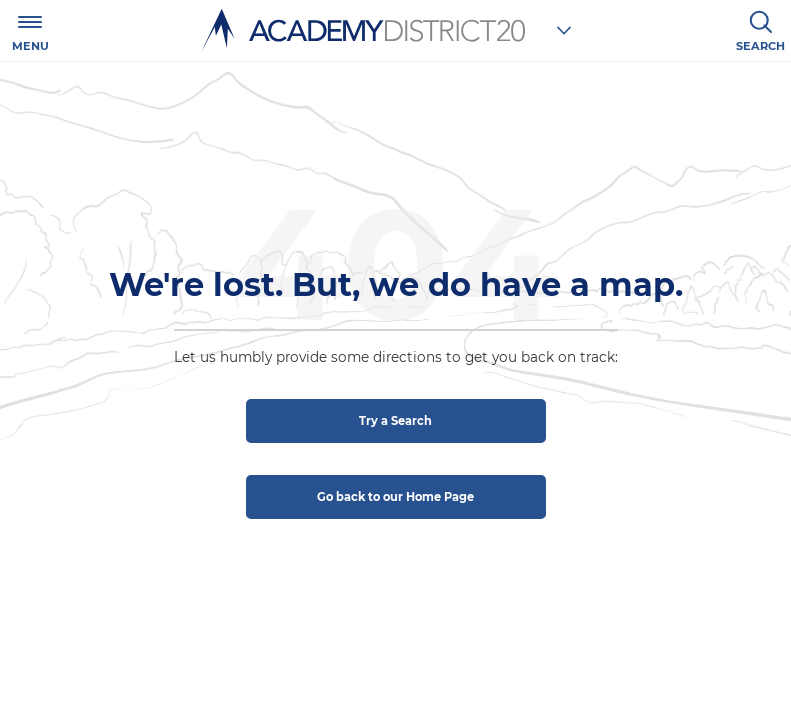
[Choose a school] (564, 30)
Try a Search (395, 421)
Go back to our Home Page (395, 497)
